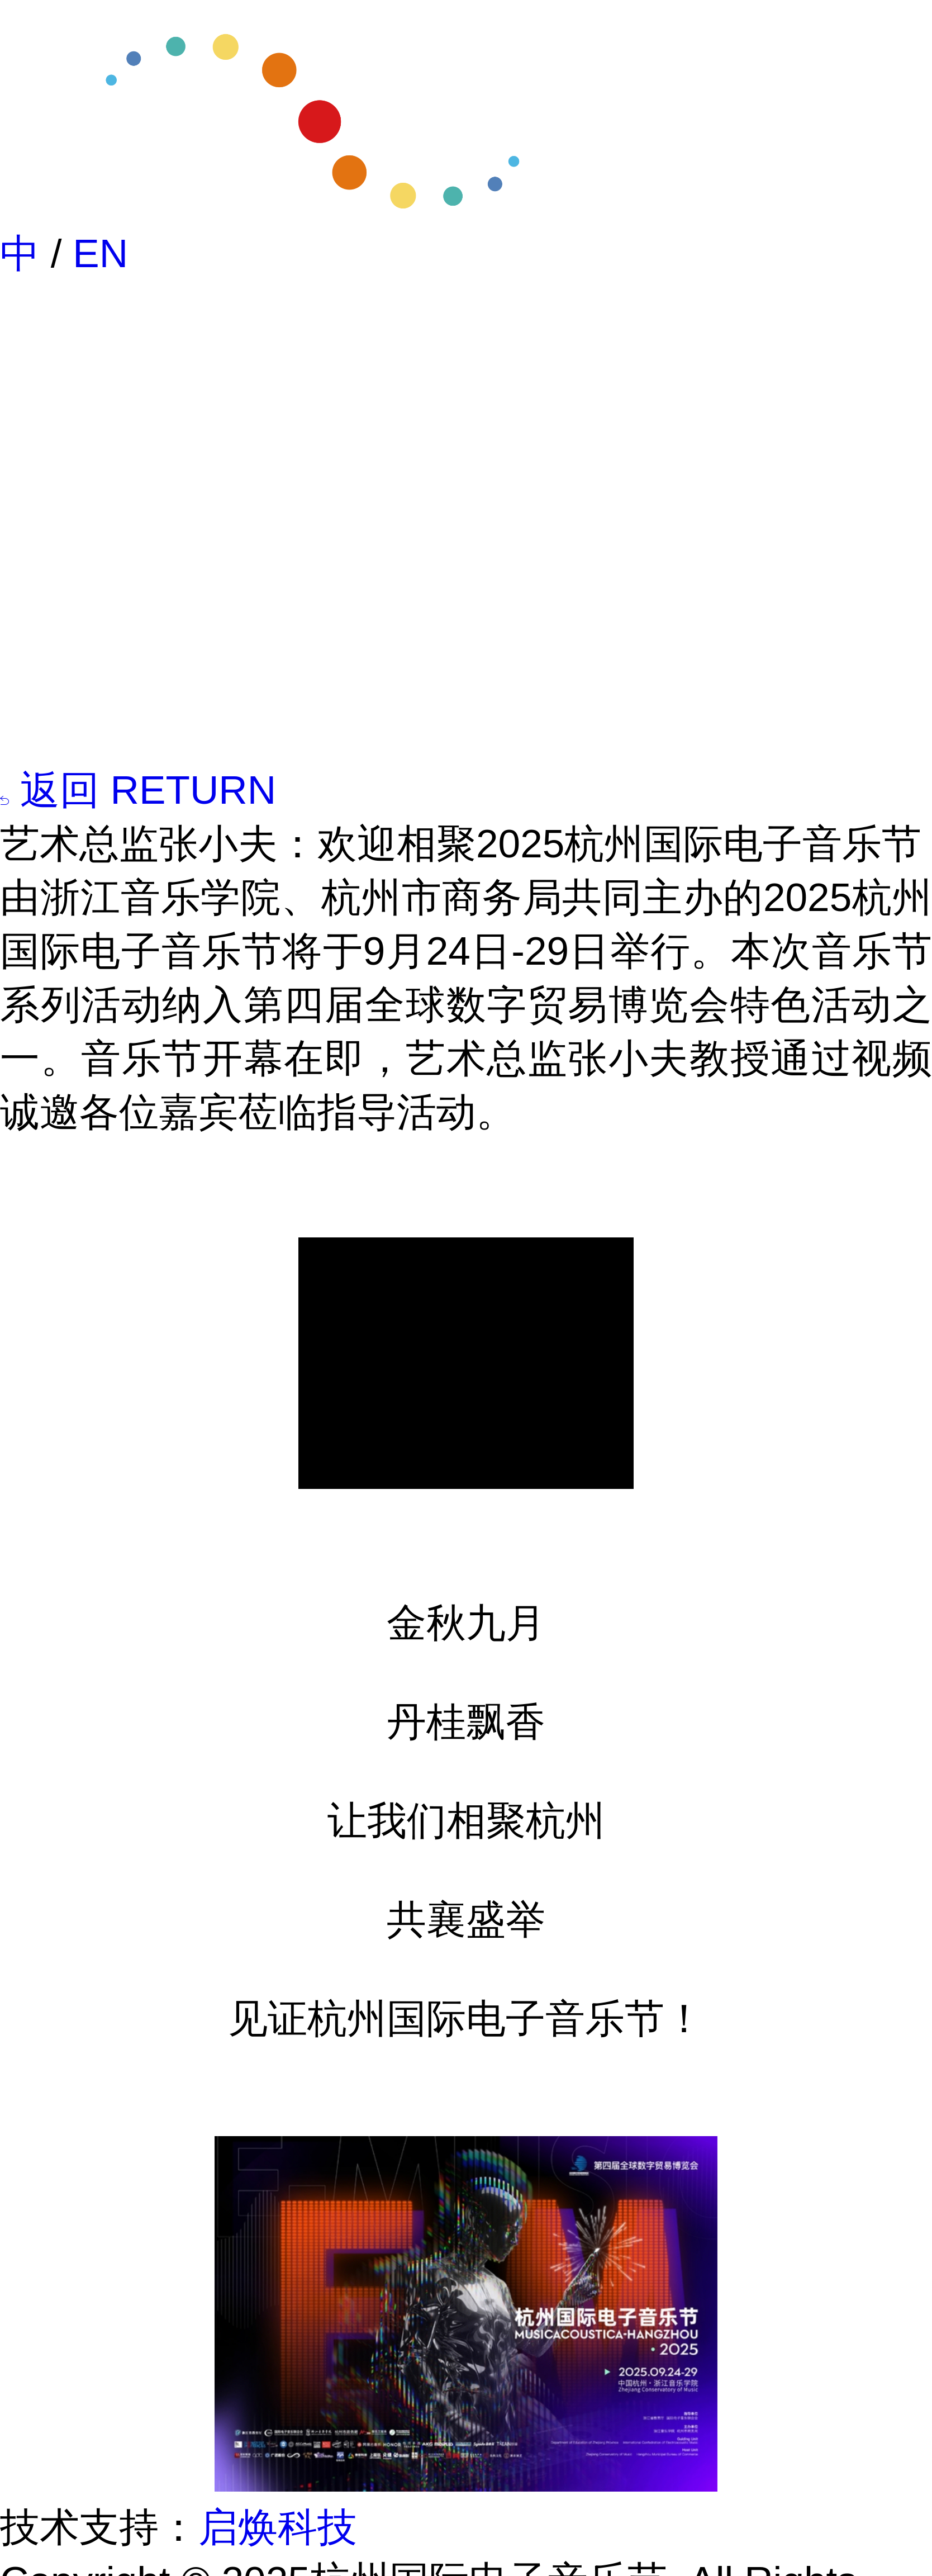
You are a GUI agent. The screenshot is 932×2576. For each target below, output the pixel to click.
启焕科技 (277, 2527)
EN (100, 253)
